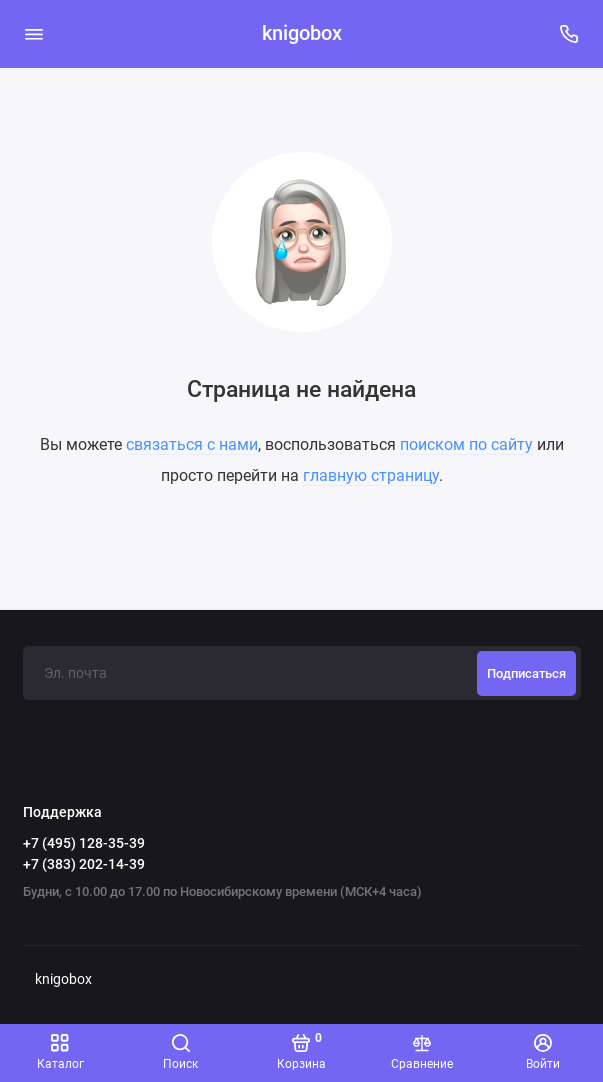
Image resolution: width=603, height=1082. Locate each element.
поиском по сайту (466, 444)
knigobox (302, 33)
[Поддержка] (570, 34)
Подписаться (526, 673)
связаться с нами (192, 444)
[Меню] (34, 34)
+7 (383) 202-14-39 (84, 864)
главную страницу (371, 475)
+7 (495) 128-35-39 (84, 843)
